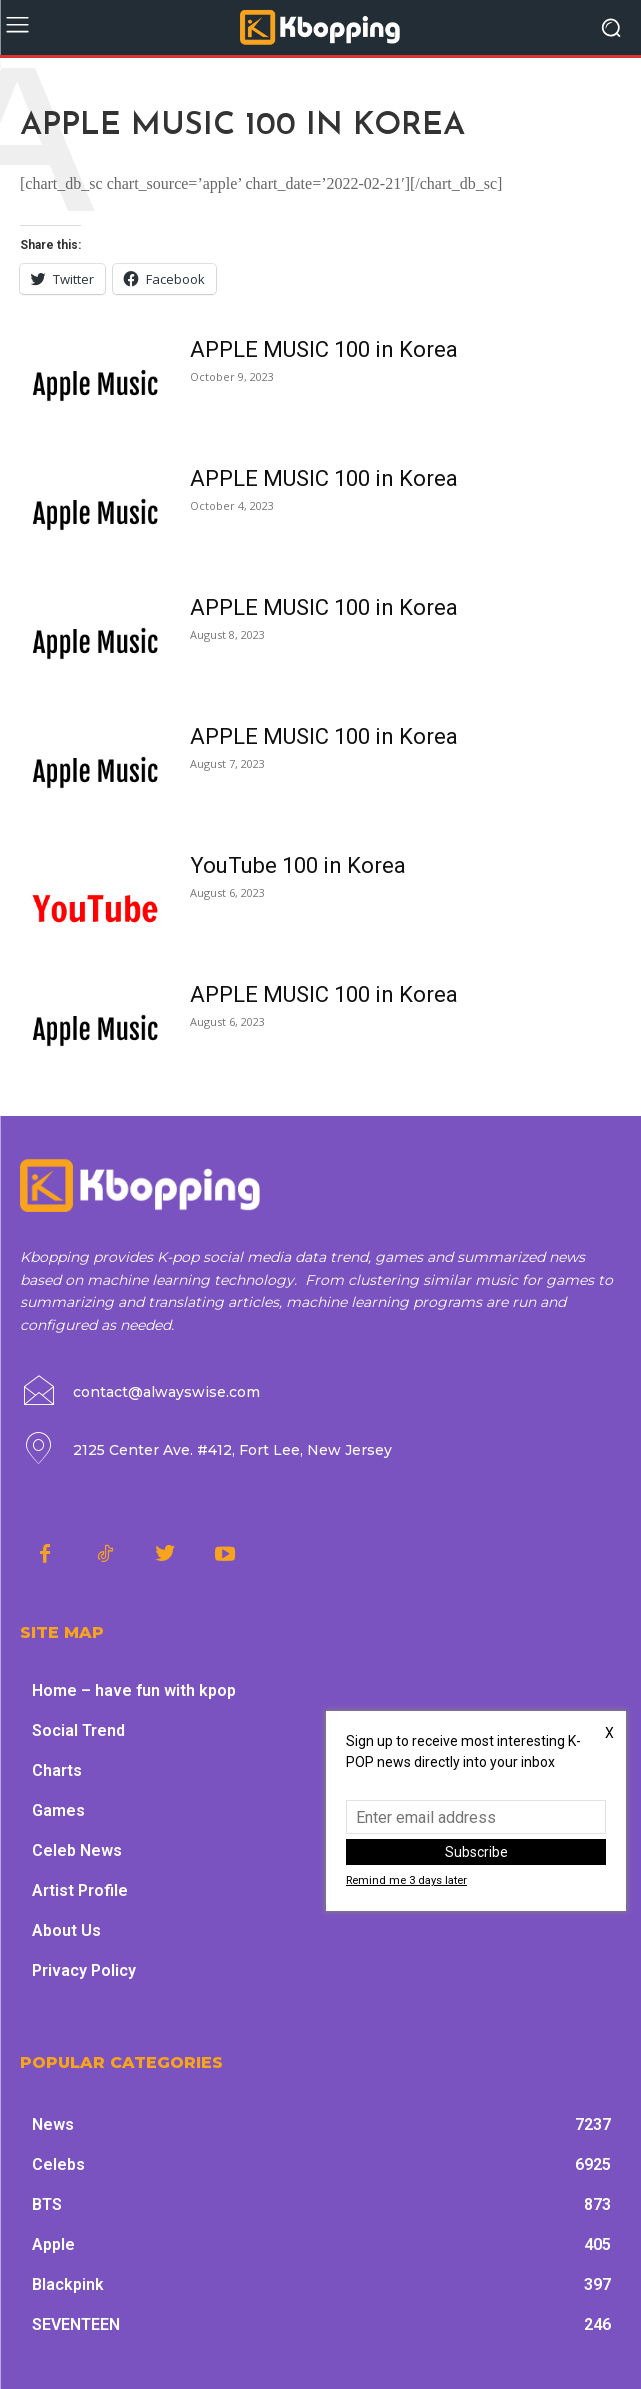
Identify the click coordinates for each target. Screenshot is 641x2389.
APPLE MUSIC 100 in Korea (324, 349)
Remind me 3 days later (406, 1880)
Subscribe (476, 1852)
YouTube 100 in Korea (298, 865)
